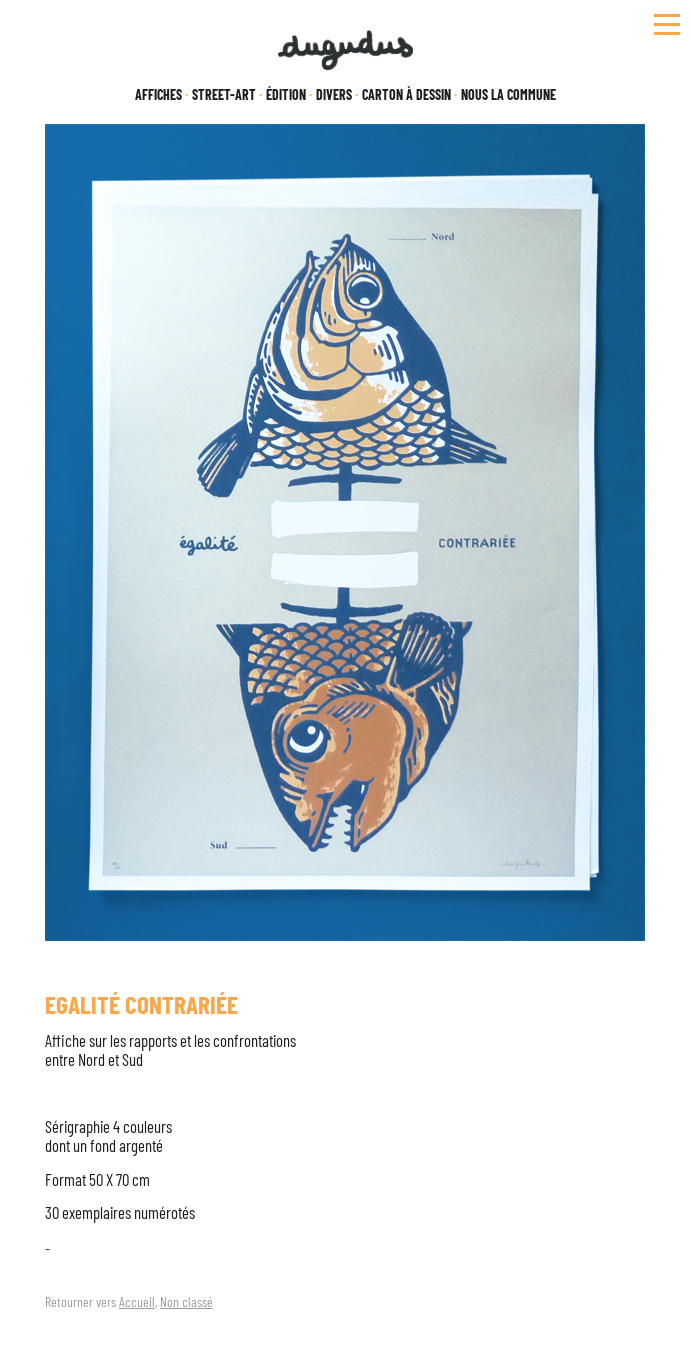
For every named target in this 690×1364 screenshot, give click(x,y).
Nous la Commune (508, 95)
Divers (334, 95)
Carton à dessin (406, 95)
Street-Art (224, 95)
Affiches (158, 95)
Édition (286, 95)
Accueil (137, 1301)
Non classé (186, 1301)
